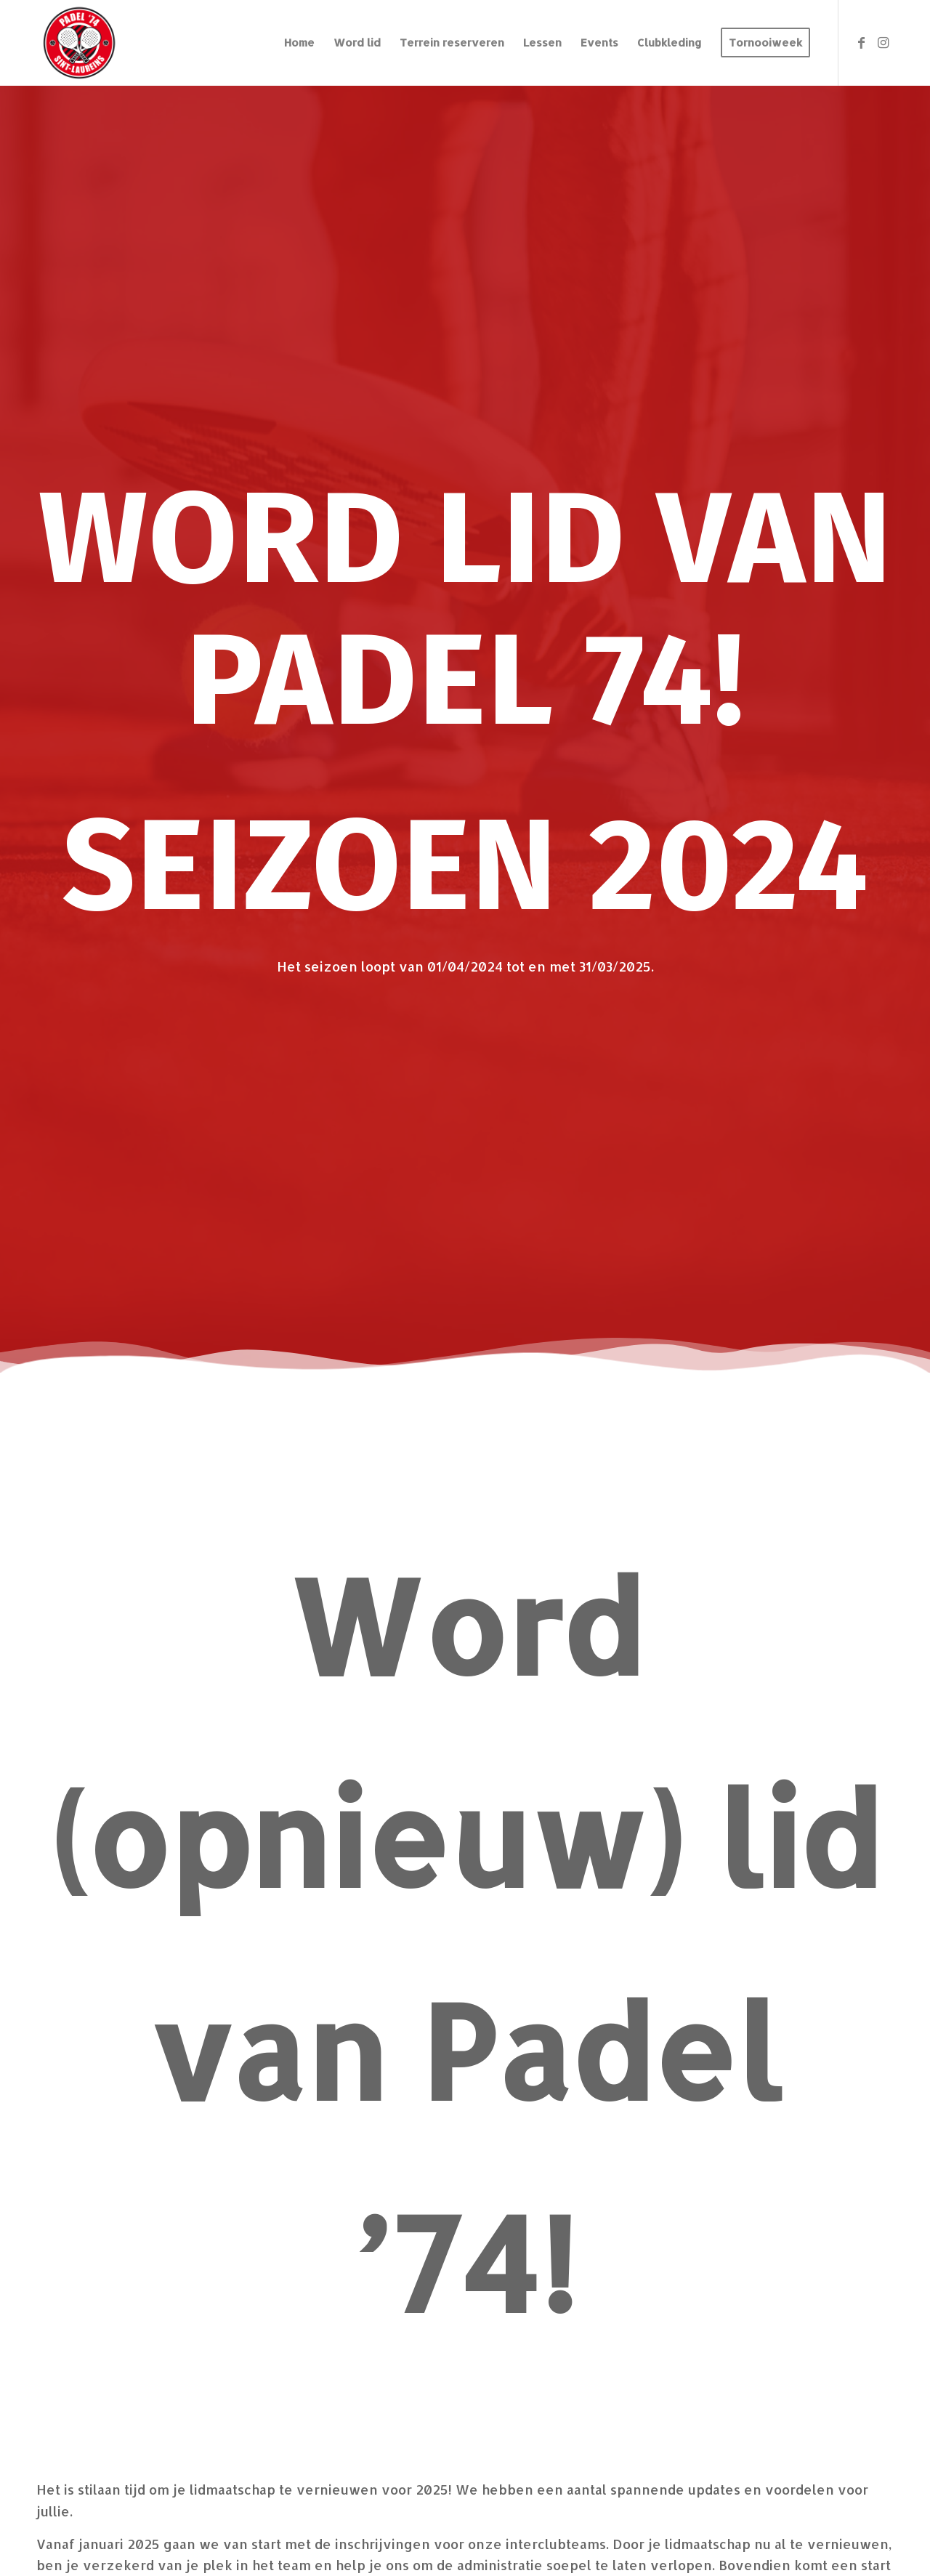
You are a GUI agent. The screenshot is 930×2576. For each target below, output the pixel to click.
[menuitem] (299, 43)
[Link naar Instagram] (883, 42)
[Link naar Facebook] (861, 42)
